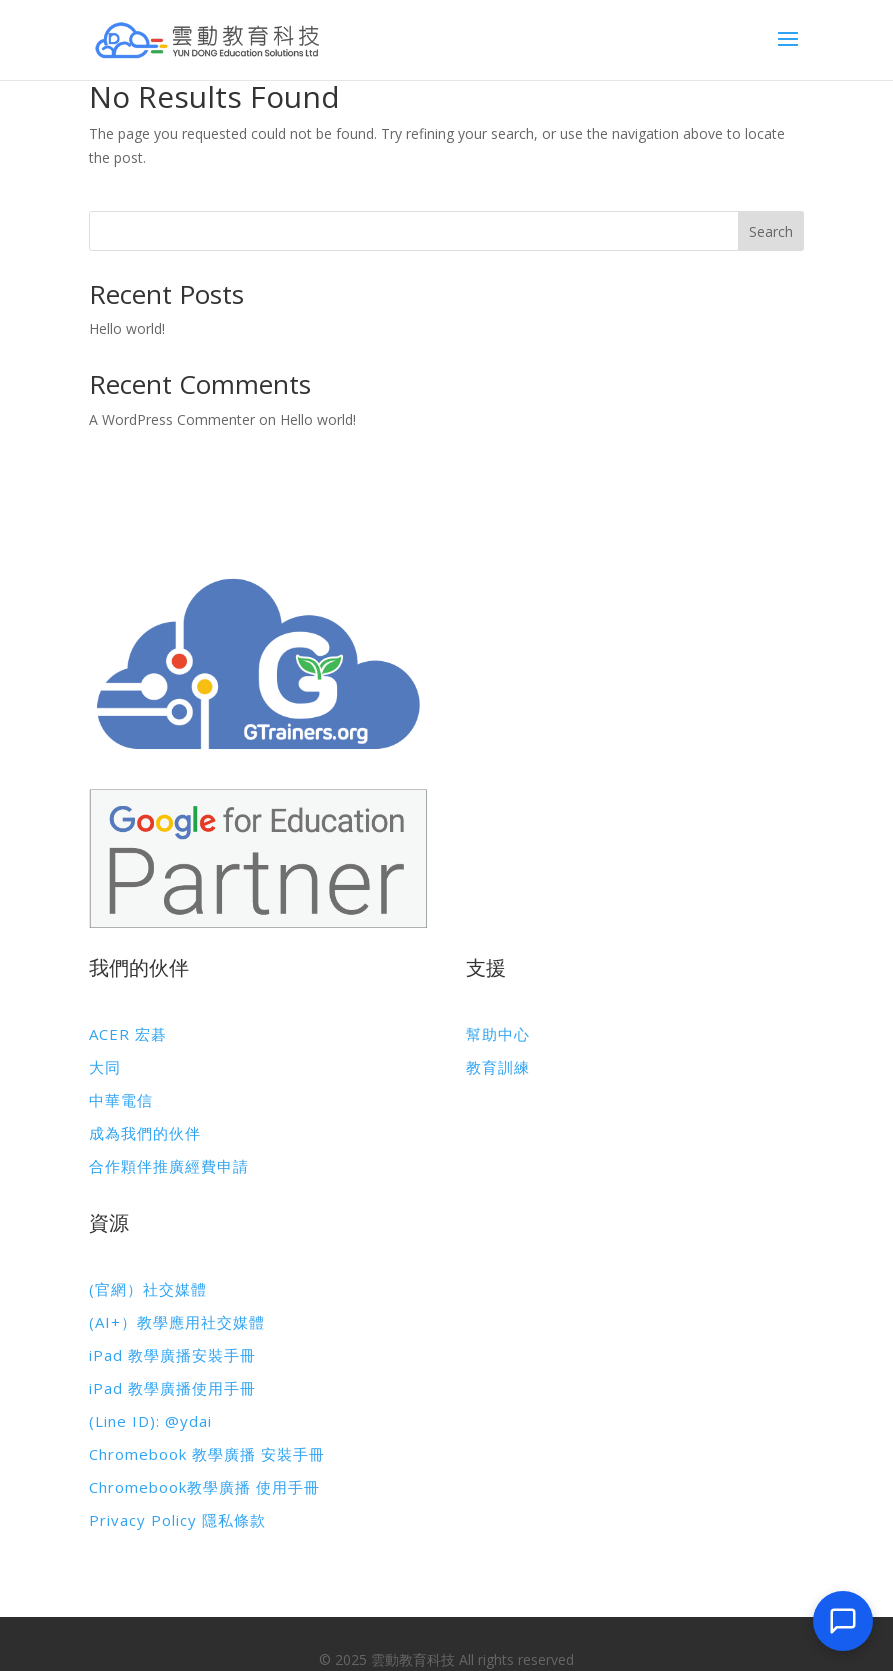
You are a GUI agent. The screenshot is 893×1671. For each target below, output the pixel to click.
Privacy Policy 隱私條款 (177, 1520)
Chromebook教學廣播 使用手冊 (204, 1487)
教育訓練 (498, 1067)
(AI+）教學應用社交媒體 (177, 1322)
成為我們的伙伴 (145, 1133)
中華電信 (121, 1100)
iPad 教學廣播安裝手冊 (172, 1355)
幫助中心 (498, 1034)
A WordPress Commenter (172, 419)
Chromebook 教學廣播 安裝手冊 (207, 1454)
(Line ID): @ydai (150, 1421)
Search (771, 231)
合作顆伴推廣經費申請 (169, 1166)
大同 (105, 1067)
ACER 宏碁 (128, 1034)
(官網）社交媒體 (148, 1289)
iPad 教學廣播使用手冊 (172, 1388)
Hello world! (127, 328)
